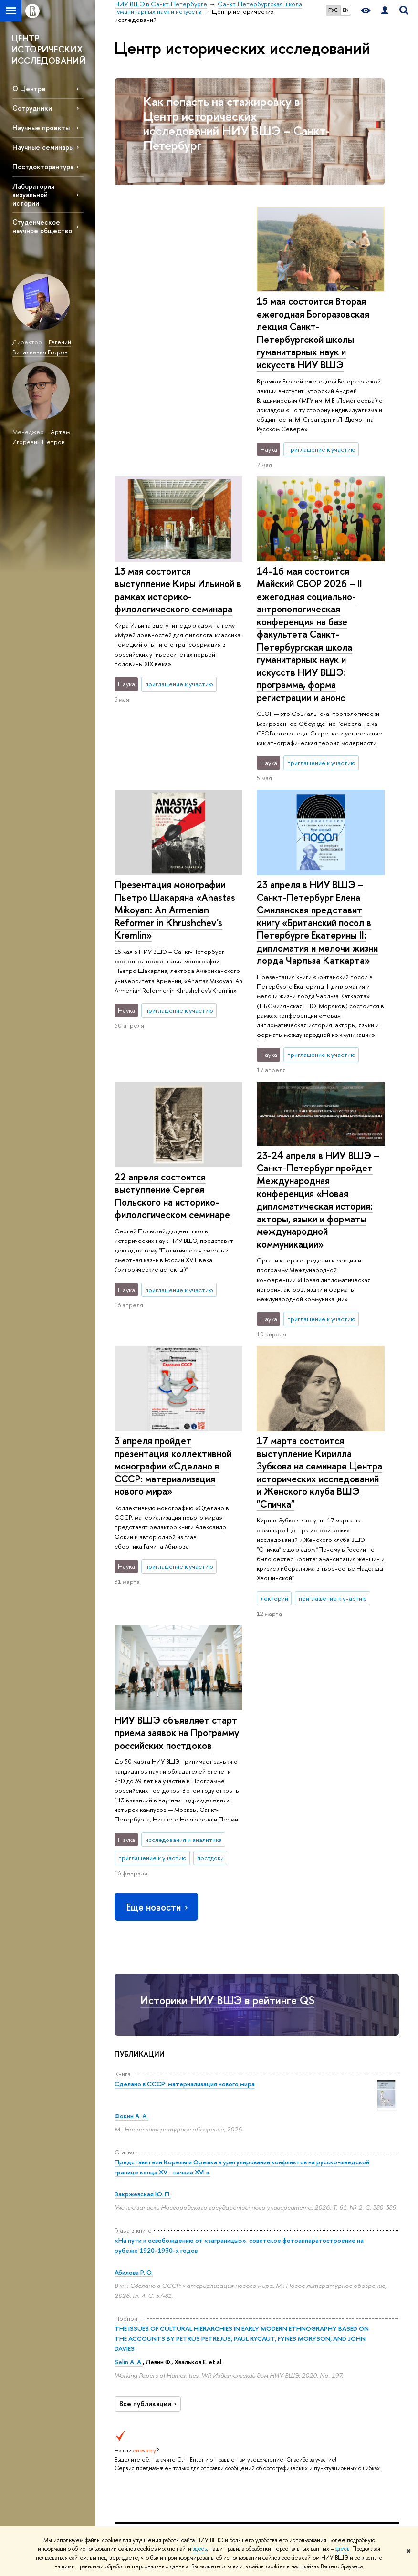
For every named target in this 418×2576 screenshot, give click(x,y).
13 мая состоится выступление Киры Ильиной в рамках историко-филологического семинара (320, 320)
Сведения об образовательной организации (139, 2277)
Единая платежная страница (129, 2502)
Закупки (125, 2399)
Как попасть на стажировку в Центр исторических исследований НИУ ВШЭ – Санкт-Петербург (236, 123)
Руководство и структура (135, 2303)
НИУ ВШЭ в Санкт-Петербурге (158, 2217)
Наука (240, 2254)
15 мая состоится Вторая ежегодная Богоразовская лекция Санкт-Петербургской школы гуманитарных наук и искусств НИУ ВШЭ (171, 333)
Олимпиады (187, 2371)
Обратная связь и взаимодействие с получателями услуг (194, 2492)
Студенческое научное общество (42, 226)
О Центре (29, 88)
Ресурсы (301, 2254)
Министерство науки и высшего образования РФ (365, 2288)
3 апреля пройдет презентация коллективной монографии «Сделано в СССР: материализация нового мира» (173, 1147)
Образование (197, 2254)
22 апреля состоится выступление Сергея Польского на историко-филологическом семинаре (314, 893)
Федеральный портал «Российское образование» (362, 2356)
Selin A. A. (129, 2044)
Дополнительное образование (195, 2444)
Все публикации (149, 2086)
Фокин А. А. (131, 1798)
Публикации (302, 2280)
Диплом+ (184, 2427)
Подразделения (136, 2321)
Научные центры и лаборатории (250, 2294)
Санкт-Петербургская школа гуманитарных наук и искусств (292, 2217)
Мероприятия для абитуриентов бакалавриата (191, 2282)
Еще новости (157, 1589)
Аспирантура (189, 2461)
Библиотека (301, 2268)
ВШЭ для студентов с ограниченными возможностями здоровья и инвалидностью (137, 2434)
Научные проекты (41, 127)
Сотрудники (32, 108)
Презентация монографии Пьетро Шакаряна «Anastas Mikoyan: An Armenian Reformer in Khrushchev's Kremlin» (175, 596)
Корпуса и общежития (131, 2381)
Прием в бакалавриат (188, 2388)
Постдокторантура (42, 166)
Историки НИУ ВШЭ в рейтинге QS (227, 1683)
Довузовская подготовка (189, 2354)
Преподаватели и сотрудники (136, 2338)
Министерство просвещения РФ (363, 2319)
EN (346, 10)
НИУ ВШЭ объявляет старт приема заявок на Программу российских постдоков (319, 1399)
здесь (200, 2549)
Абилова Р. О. (134, 1955)
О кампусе (136, 2254)
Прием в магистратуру (189, 2410)
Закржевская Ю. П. (143, 1877)
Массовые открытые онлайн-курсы (361, 2391)
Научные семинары (42, 147)
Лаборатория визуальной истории (33, 194)
